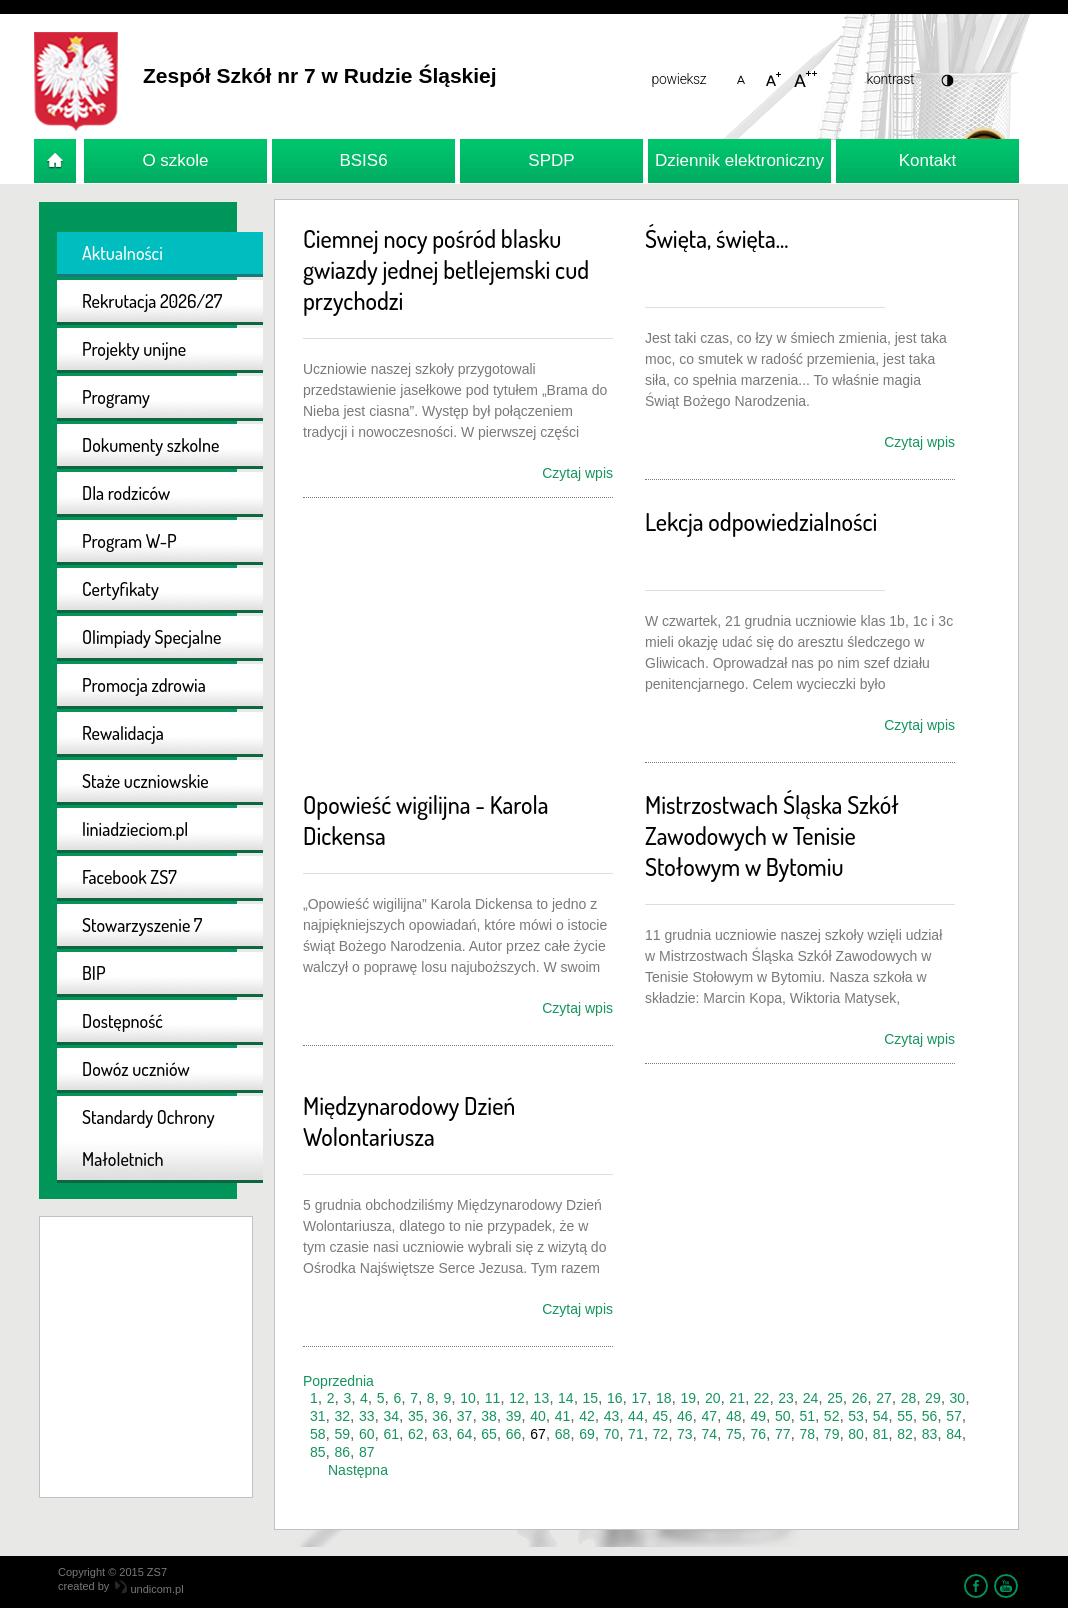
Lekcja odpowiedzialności (761, 521)
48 (734, 1416)
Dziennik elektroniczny (739, 160)
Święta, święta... (716, 238)
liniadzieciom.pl (135, 829)
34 (391, 1416)
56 (930, 1416)
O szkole (175, 160)
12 (517, 1398)
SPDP (551, 160)
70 (612, 1434)
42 (587, 1416)
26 (860, 1398)
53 (856, 1416)
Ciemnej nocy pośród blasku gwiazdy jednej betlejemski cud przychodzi (446, 269)
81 (881, 1434)
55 (905, 1416)
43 (612, 1416)
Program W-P (129, 541)
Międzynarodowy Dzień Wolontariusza (409, 1121)
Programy (116, 397)
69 (587, 1434)
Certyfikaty (120, 589)
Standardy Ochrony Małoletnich (148, 1138)
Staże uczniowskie (145, 781)
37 (465, 1416)
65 (489, 1434)
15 (591, 1398)
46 (685, 1416)
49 (758, 1416)
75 (734, 1434)
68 (563, 1434)
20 (713, 1398)
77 (783, 1434)
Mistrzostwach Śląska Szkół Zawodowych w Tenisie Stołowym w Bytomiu (772, 835)
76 (758, 1434)
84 (954, 1434)
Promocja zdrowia (144, 685)
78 (807, 1434)
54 (881, 1416)
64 (465, 1434)
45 (661, 1416)
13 (542, 1398)
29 (933, 1398)
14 (566, 1398)
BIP (94, 973)
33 (367, 1416)
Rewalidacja (123, 733)
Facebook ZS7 (129, 877)
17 (639, 1398)
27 (884, 1398)
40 (538, 1416)
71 (636, 1434)
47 (710, 1416)
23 (786, 1398)
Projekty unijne (134, 349)
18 (664, 1398)
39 (514, 1416)
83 (930, 1434)
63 (440, 1434)
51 (807, 1416)
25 (835, 1398)
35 (416, 1416)
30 (958, 1398)
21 (737, 1398)
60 (367, 1434)
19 (688, 1398)
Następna (358, 1470)
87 (367, 1452)
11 (493, 1398)
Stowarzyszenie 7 (142, 925)
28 (909, 1398)
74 (710, 1434)
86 (342, 1452)
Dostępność (122, 1021)
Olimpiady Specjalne (151, 637)
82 (905, 1434)
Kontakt (928, 160)
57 (954, 1416)
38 (489, 1416)
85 (318, 1452)
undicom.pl (149, 1589)
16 (615, 1398)
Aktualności (122, 253)
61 (391, 1434)
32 (342, 1416)
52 (832, 1416)
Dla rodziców (126, 493)
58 (318, 1434)
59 (342, 1434)
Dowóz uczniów (136, 1069)
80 (856, 1434)
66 (514, 1434)
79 (832, 1434)
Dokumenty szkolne (150, 445)
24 (811, 1398)
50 (783, 1416)
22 (762, 1398)
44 (636, 1416)
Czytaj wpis (577, 473)
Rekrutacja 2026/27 (152, 301)
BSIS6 (363, 160)
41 (563, 1416)
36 (440, 1416)
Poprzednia (338, 1381)
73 (685, 1434)
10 (468, 1398)
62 (416, 1434)
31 (318, 1416)
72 (661, 1434)
